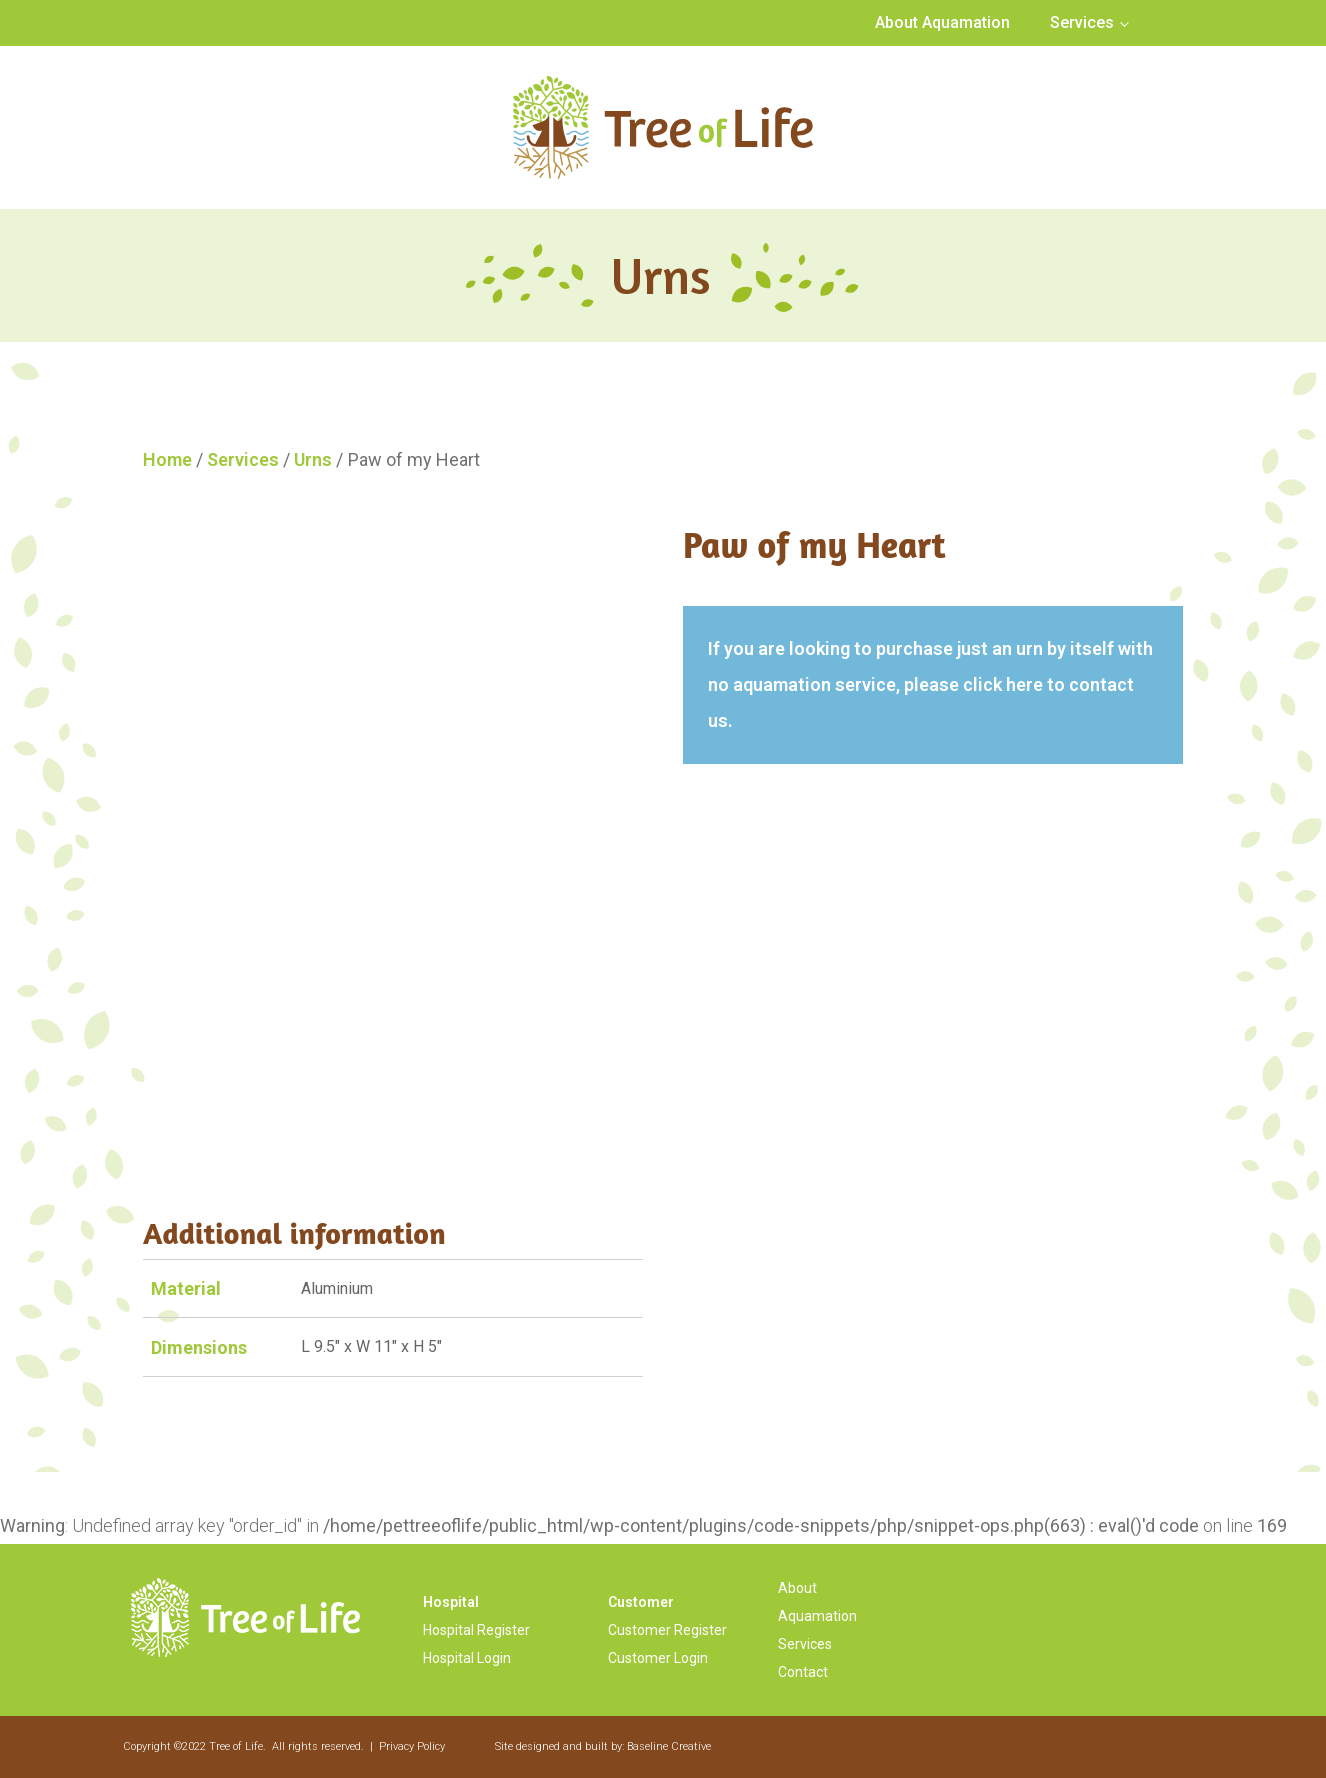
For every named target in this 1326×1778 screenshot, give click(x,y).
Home (167, 459)
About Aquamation (942, 22)
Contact (803, 1672)
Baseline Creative (669, 1746)
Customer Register (667, 1630)
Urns (313, 459)
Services (1082, 22)
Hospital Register (476, 1630)
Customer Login (658, 1658)
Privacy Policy (412, 1746)
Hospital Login (467, 1658)
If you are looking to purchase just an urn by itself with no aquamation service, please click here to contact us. (930, 684)
